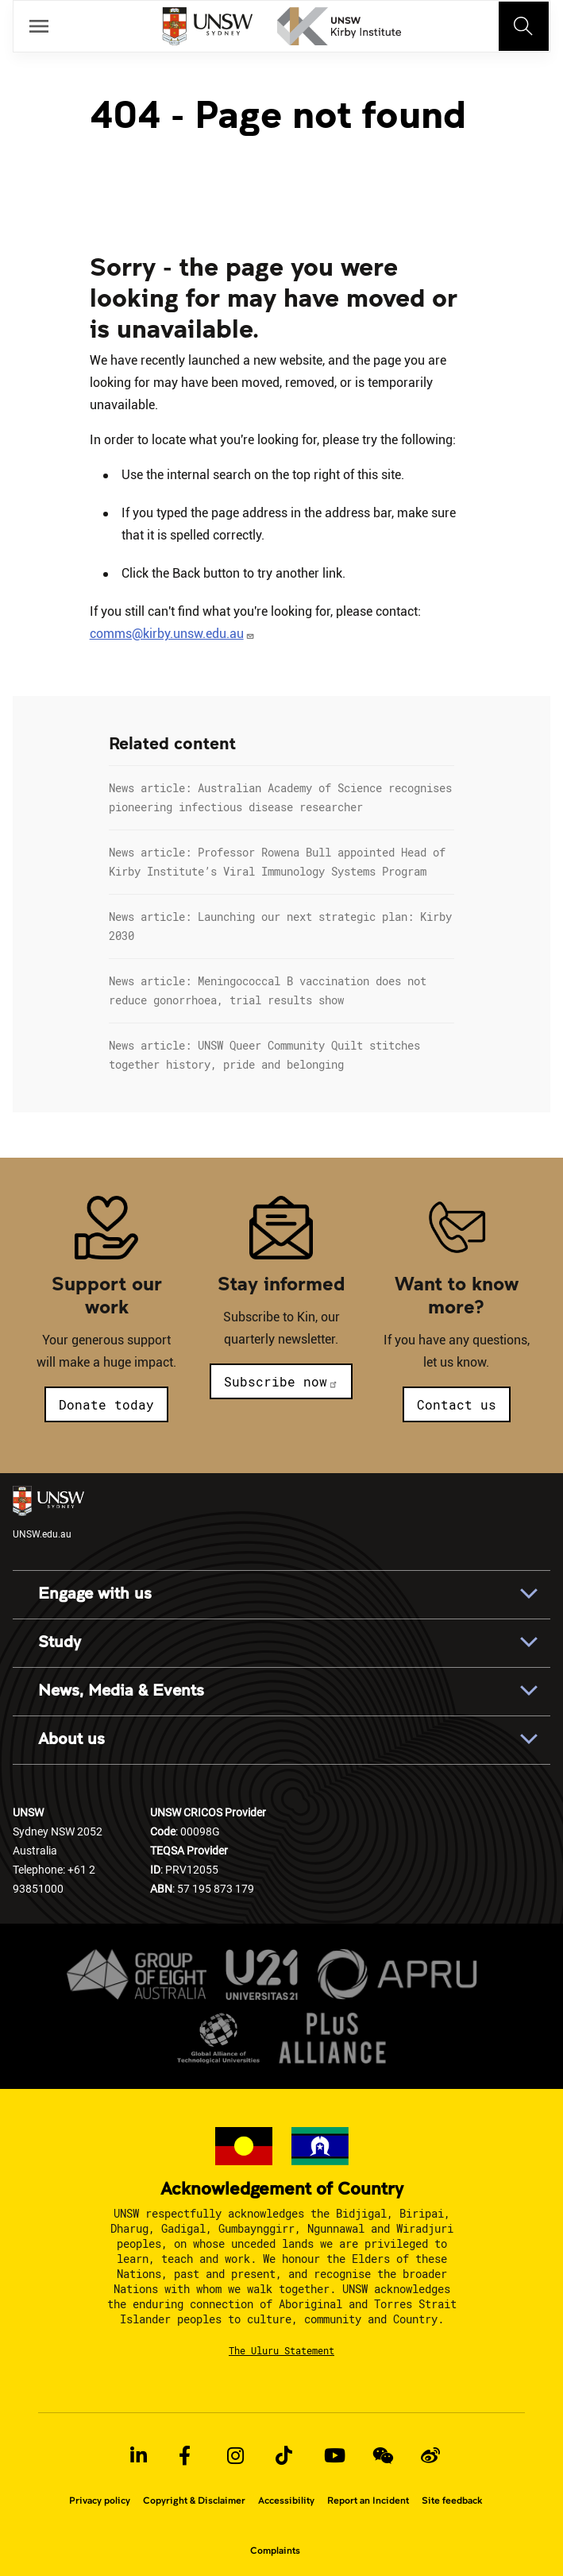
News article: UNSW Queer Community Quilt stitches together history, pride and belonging (264, 1055)
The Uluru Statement (281, 2350)
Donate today (106, 1404)
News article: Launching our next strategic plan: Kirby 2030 (280, 926)
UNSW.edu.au (48, 1513)
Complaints (275, 2550)
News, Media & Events (121, 1690)
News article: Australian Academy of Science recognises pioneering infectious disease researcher (280, 797)
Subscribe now (281, 1381)
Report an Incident (368, 2500)
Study (59, 1642)
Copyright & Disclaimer (194, 2500)
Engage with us (95, 1593)
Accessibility (286, 2500)
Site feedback (452, 2500)
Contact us (456, 1404)
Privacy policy (99, 2500)
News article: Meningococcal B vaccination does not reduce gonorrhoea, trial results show (267, 990)
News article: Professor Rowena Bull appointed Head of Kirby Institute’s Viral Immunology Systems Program (277, 862)
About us (71, 1739)
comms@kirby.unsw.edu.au (172, 633)
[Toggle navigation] (524, 26)
